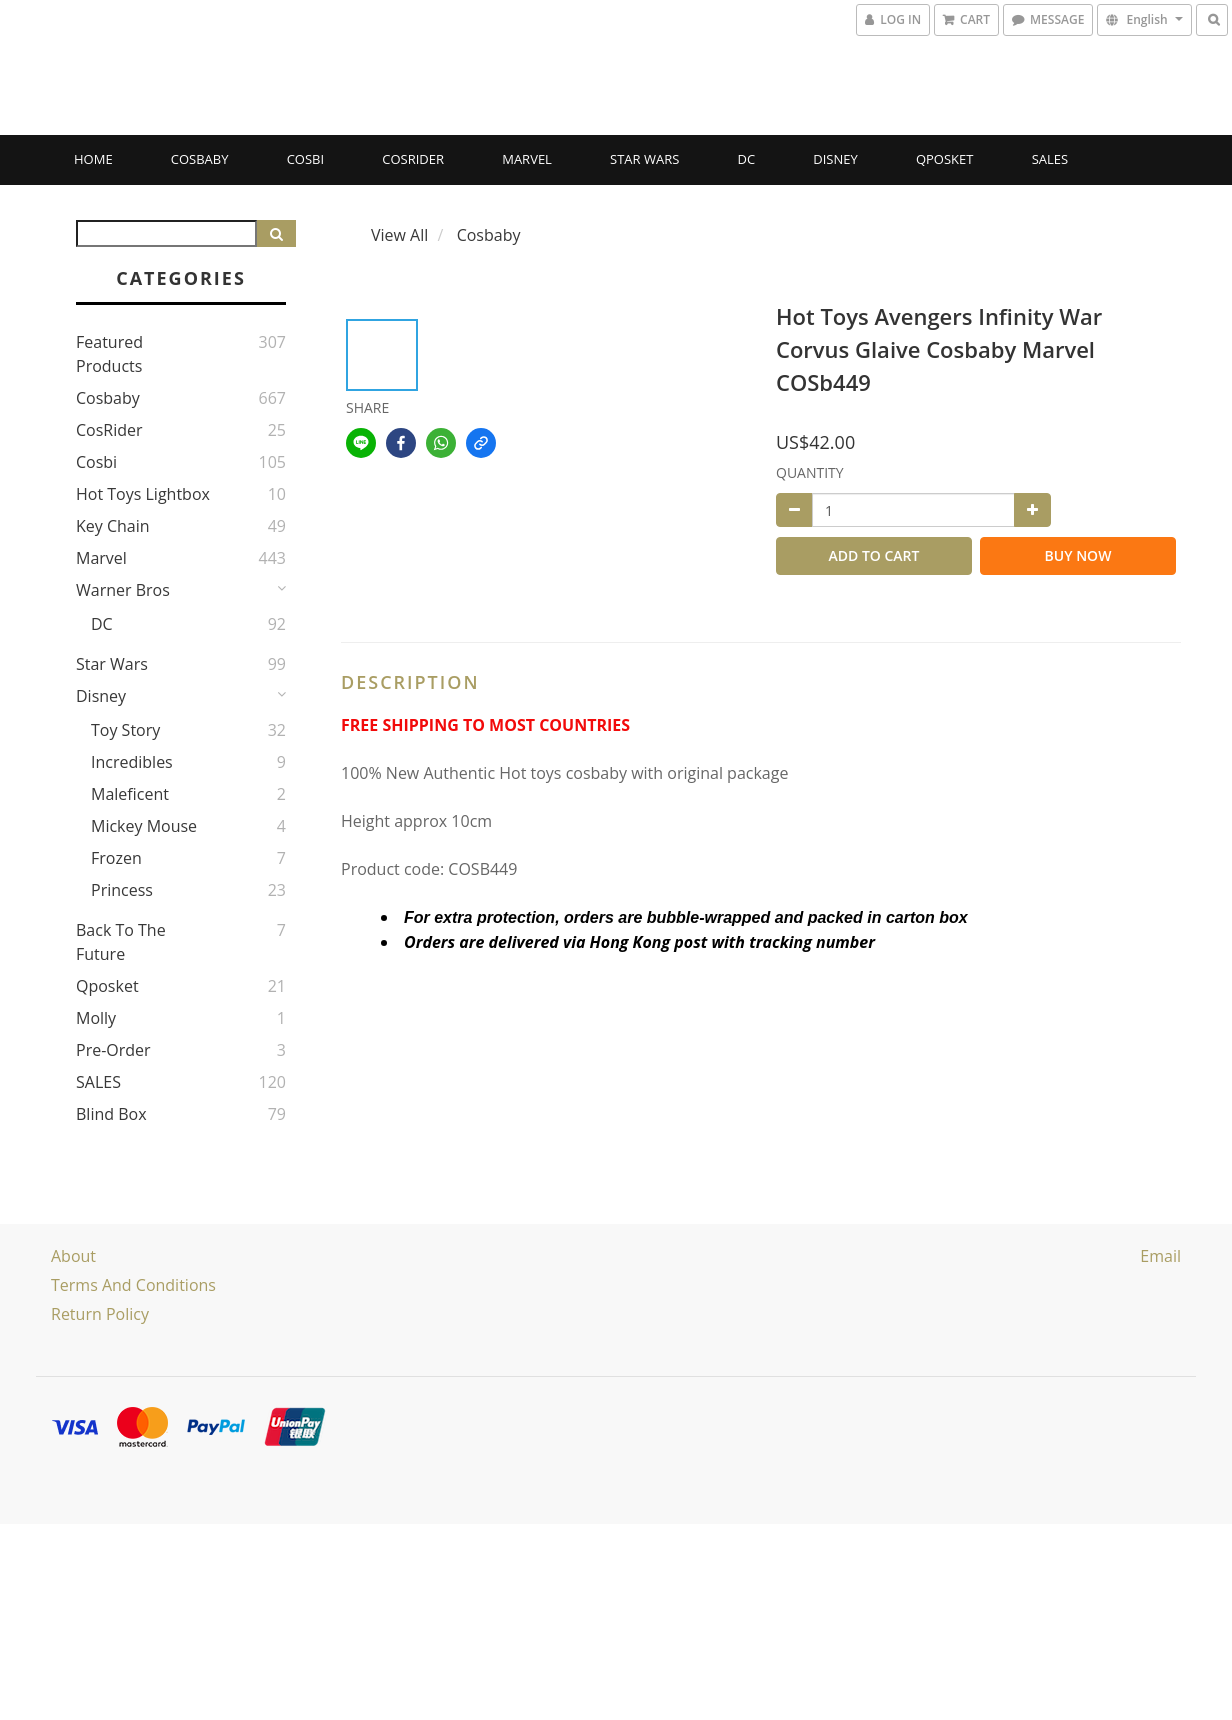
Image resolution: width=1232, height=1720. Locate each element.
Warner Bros (123, 590)
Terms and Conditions (133, 1285)
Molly (96, 1018)
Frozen (116, 858)
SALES (1050, 159)
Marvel (527, 159)
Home (93, 159)
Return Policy (100, 1314)
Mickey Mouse (144, 826)
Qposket (945, 159)
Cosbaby (200, 159)
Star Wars (644, 159)
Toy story (125, 730)
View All (399, 235)
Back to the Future (121, 942)
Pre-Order (113, 1050)
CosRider (413, 159)
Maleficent (130, 794)
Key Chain (113, 526)
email (1160, 1256)
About (73, 1256)
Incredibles (132, 762)
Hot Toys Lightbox (143, 494)
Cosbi (305, 159)
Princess (122, 890)
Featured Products (109, 354)
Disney (835, 159)
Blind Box (111, 1114)
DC (747, 159)
